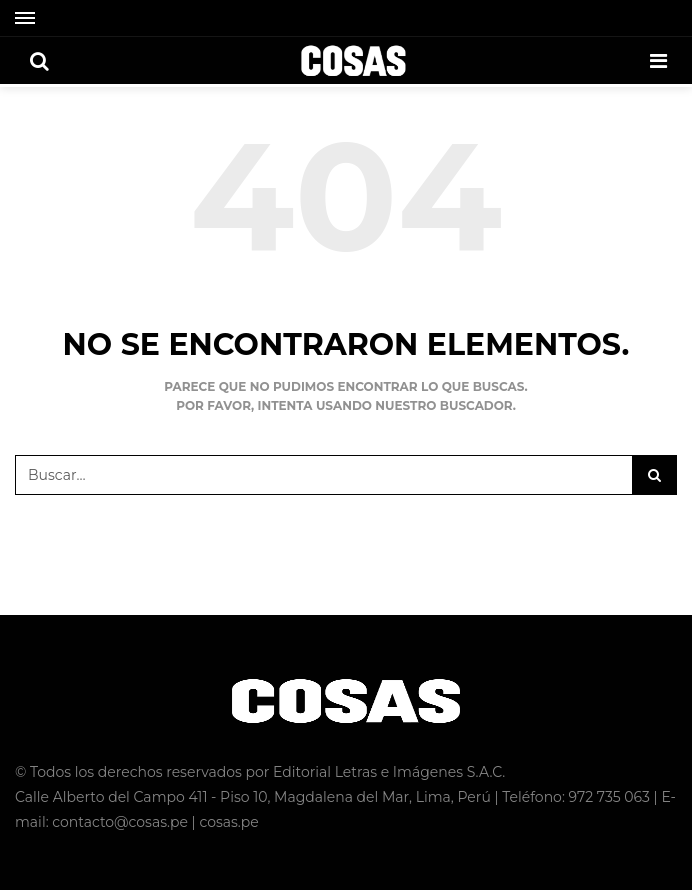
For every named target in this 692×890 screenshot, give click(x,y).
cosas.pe (228, 822)
